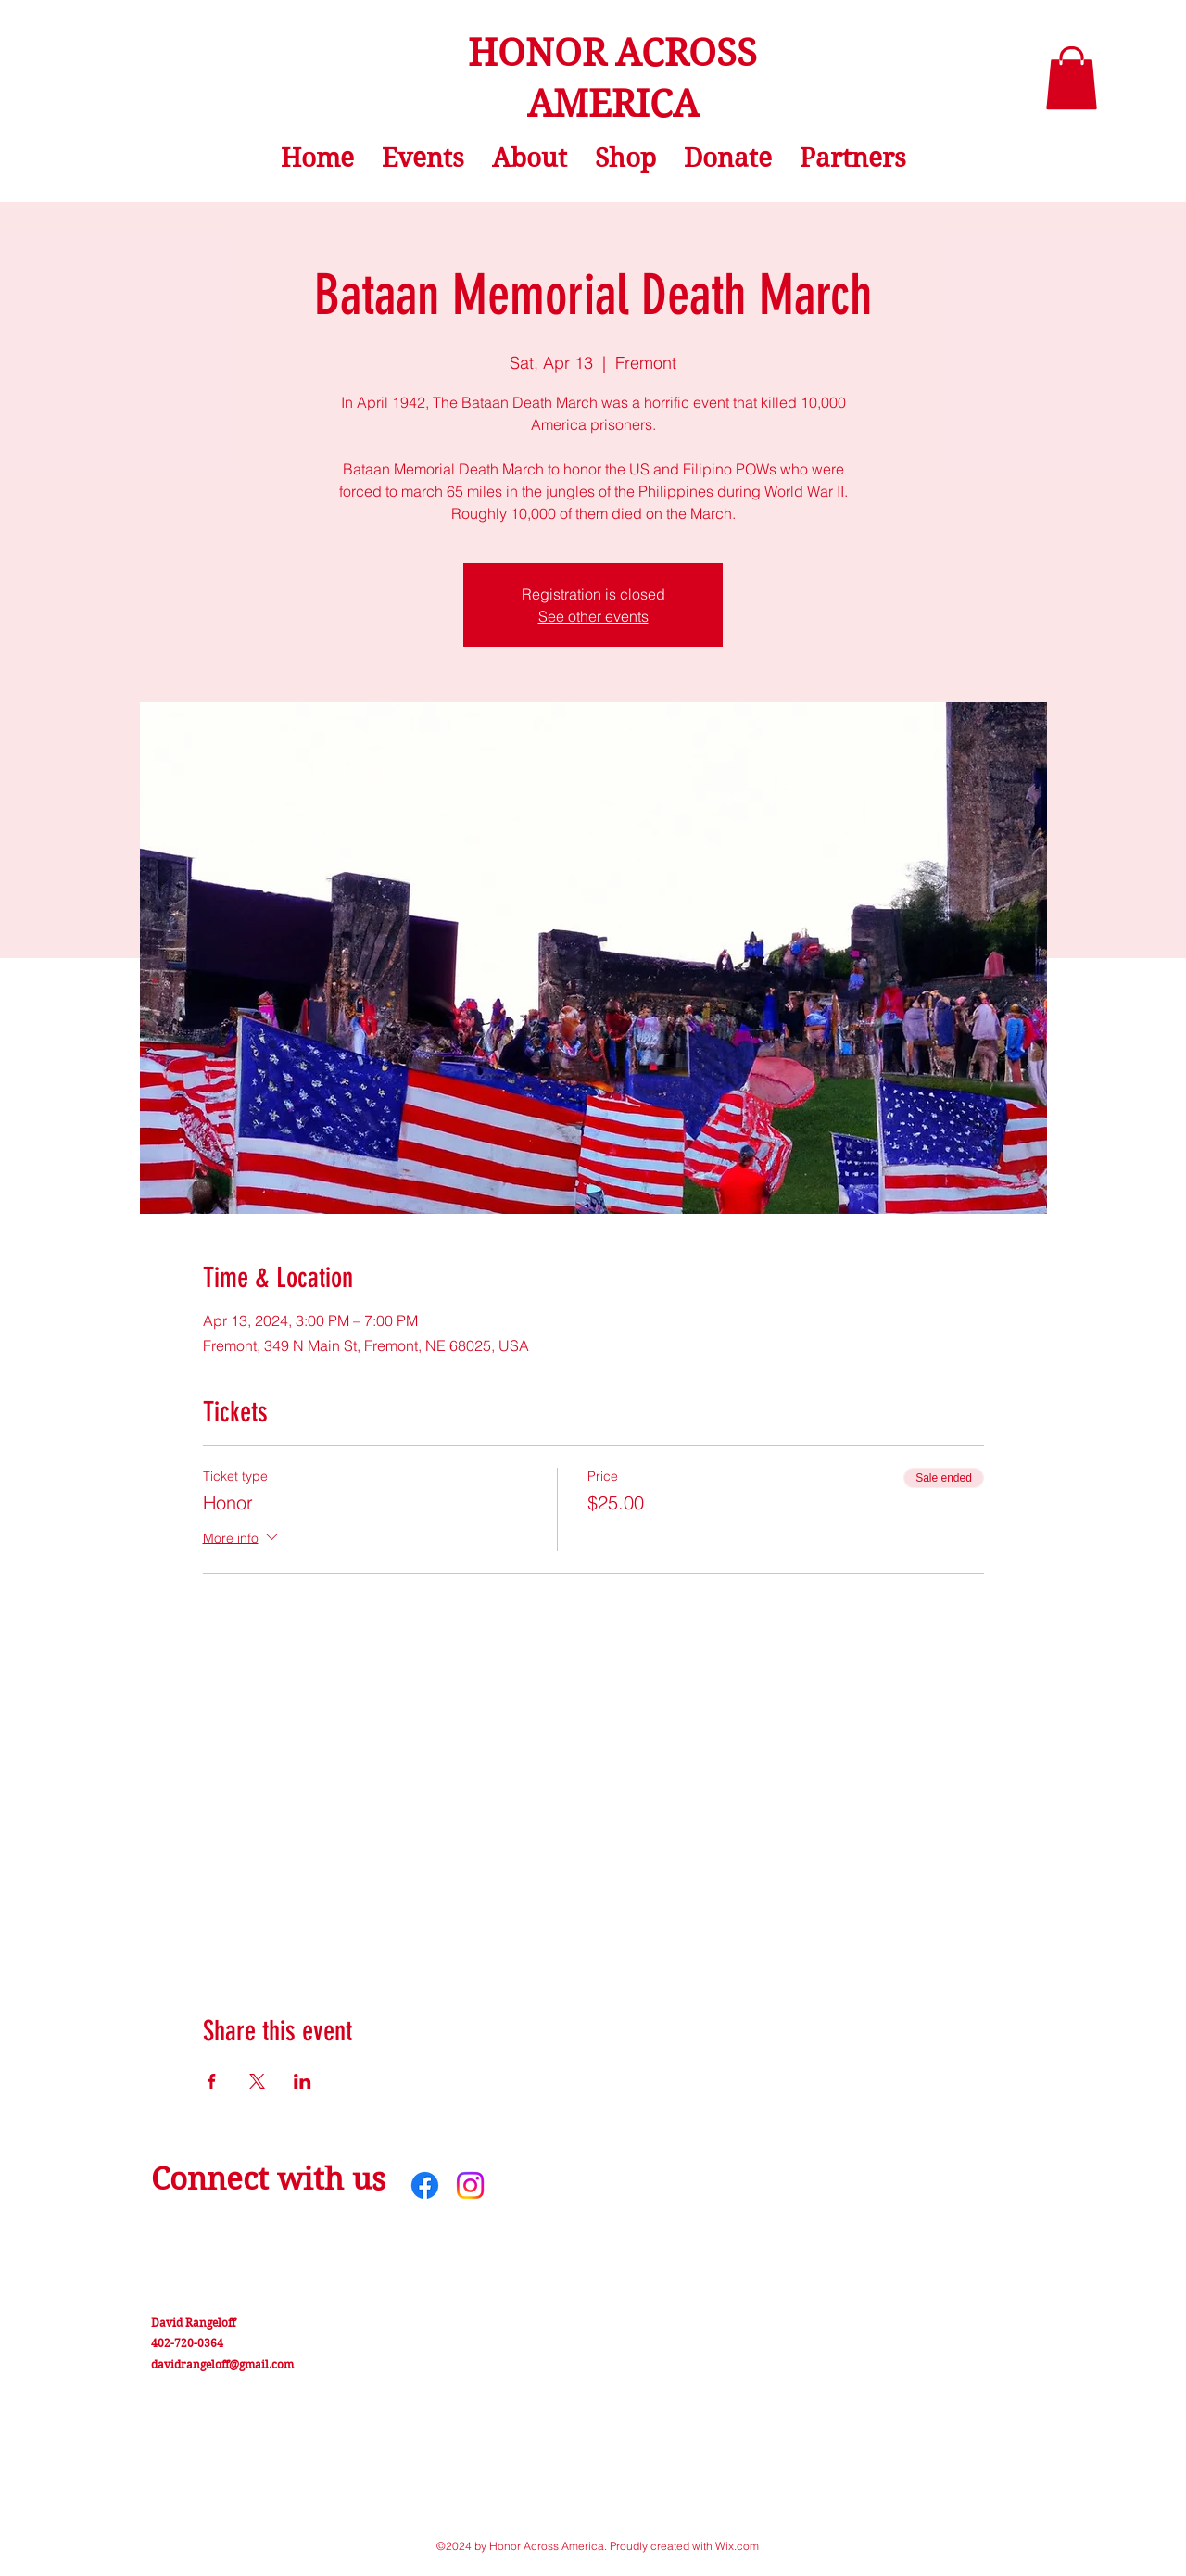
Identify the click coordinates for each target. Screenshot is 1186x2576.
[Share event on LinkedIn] (302, 2081)
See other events (593, 616)
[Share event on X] (257, 2081)
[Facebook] (425, 2185)
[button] (1071, 77)
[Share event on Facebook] (212, 2081)
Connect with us (268, 2179)
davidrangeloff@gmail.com (222, 2364)
